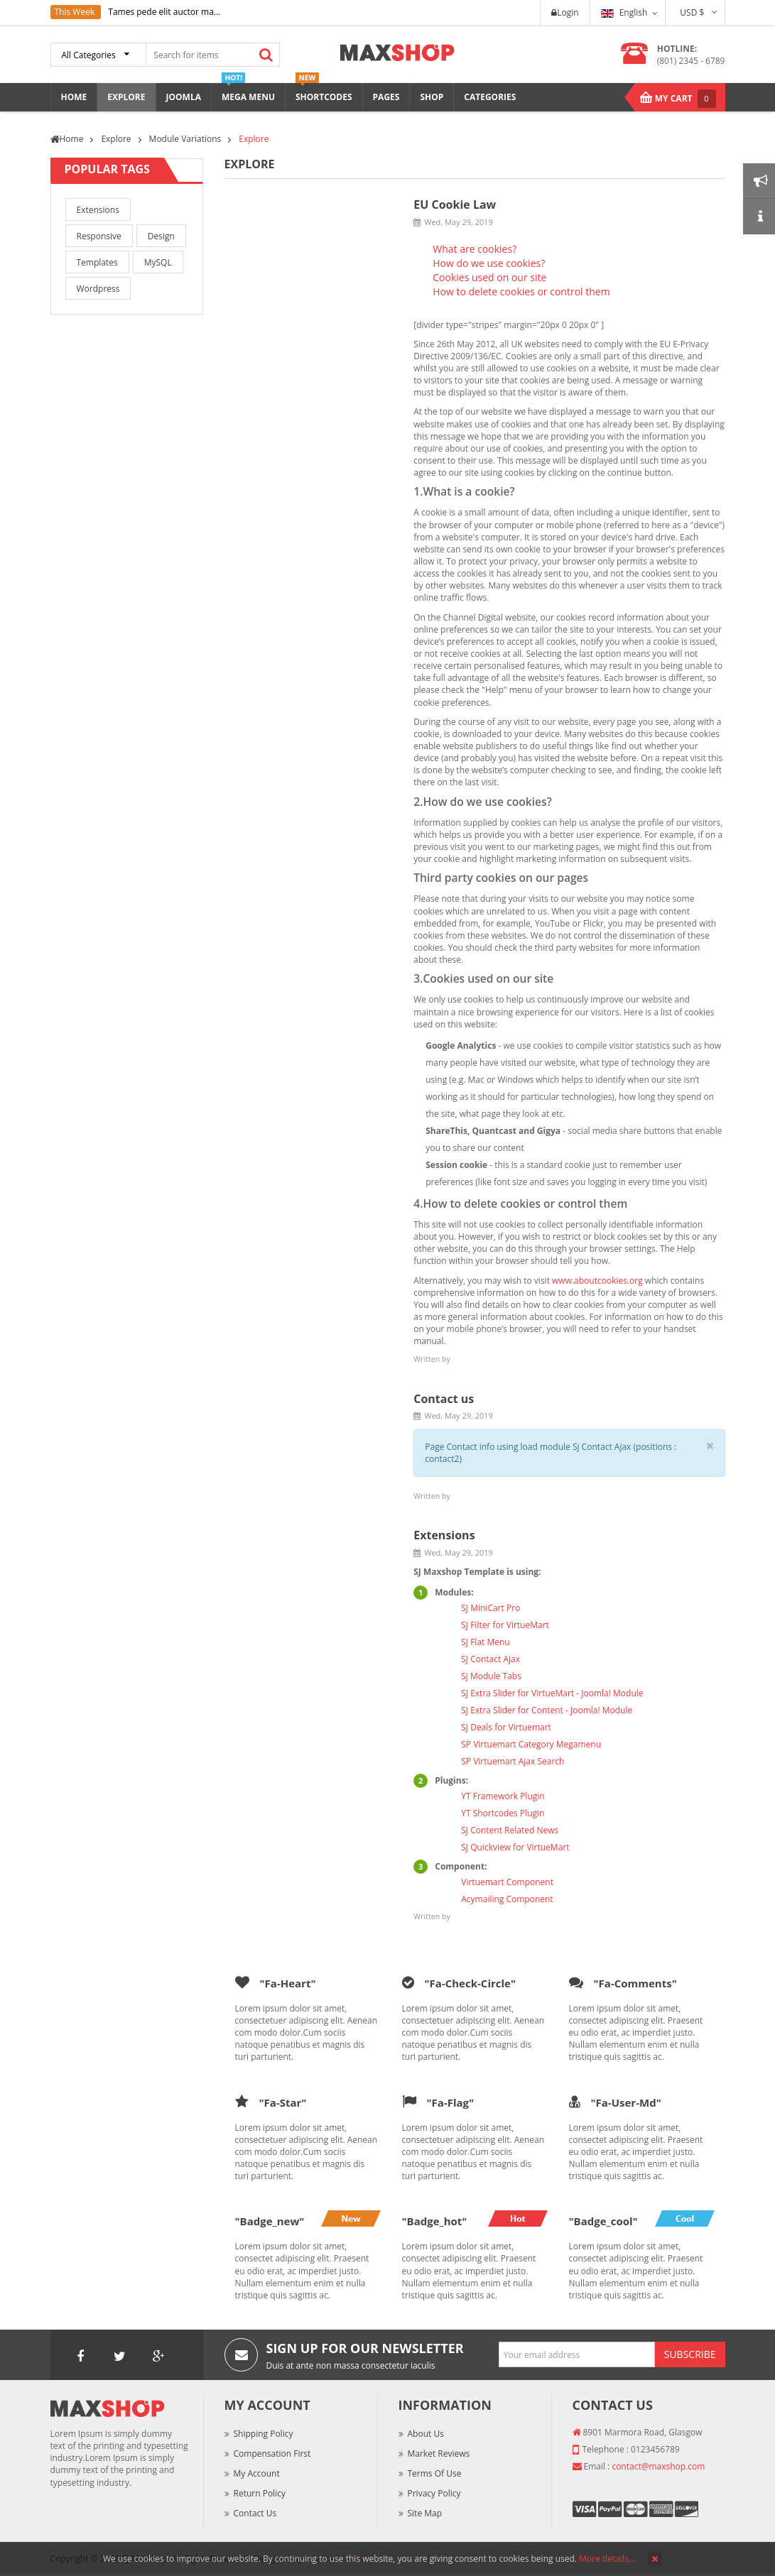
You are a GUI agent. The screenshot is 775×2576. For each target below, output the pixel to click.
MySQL (158, 262)
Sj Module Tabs (491, 1676)
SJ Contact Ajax (490, 1659)
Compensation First (272, 2453)
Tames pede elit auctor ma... (164, 12)
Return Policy (260, 2493)
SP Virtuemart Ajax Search (512, 1761)
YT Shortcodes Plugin (502, 1813)
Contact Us (255, 2513)
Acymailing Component (507, 1899)
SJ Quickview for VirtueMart (515, 1847)
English (624, 12)
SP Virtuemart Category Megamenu (531, 1744)
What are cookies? (474, 249)
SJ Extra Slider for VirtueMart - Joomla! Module (552, 1693)
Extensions (98, 210)
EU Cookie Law (454, 204)
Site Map (425, 2513)
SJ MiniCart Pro (490, 1608)
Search (266, 54)
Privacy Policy (434, 2493)
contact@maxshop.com (658, 2466)
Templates (97, 262)
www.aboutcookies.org (597, 1281)
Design (161, 236)
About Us (426, 2434)
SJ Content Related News (509, 1830)
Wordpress (98, 289)
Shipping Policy (263, 2434)
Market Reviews (439, 2453)
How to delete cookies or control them (521, 291)
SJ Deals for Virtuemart (506, 1727)
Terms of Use (435, 2473)
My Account (257, 2473)
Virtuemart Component (507, 1882)
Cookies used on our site (489, 277)
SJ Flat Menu (485, 1642)
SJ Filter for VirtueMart (505, 1625)
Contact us (443, 1399)
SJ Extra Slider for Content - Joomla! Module (546, 1710)
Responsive (99, 236)
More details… (607, 2559)
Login (564, 12)
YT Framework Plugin (502, 1796)
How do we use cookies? (489, 263)
